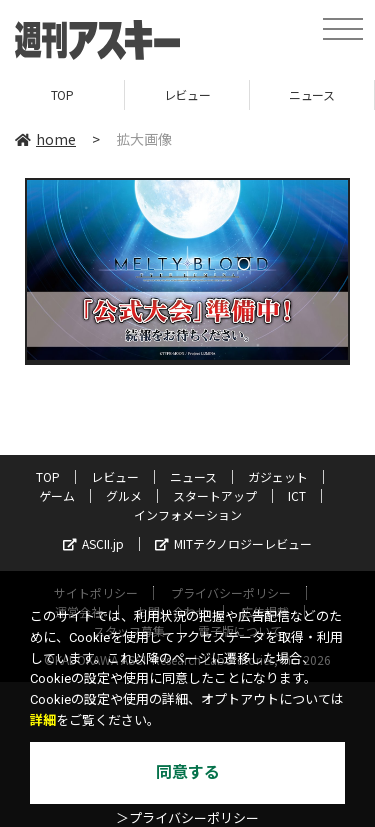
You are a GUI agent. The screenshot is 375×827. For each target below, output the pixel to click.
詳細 (43, 720)
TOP (62, 94)
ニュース (311, 94)
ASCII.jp (93, 543)
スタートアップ (215, 495)
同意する (188, 772)
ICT (297, 495)
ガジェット (278, 476)
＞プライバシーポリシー (187, 818)
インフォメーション (188, 514)
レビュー (187, 94)
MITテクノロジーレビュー (233, 543)
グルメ (124, 495)
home (45, 139)
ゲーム (57, 495)
